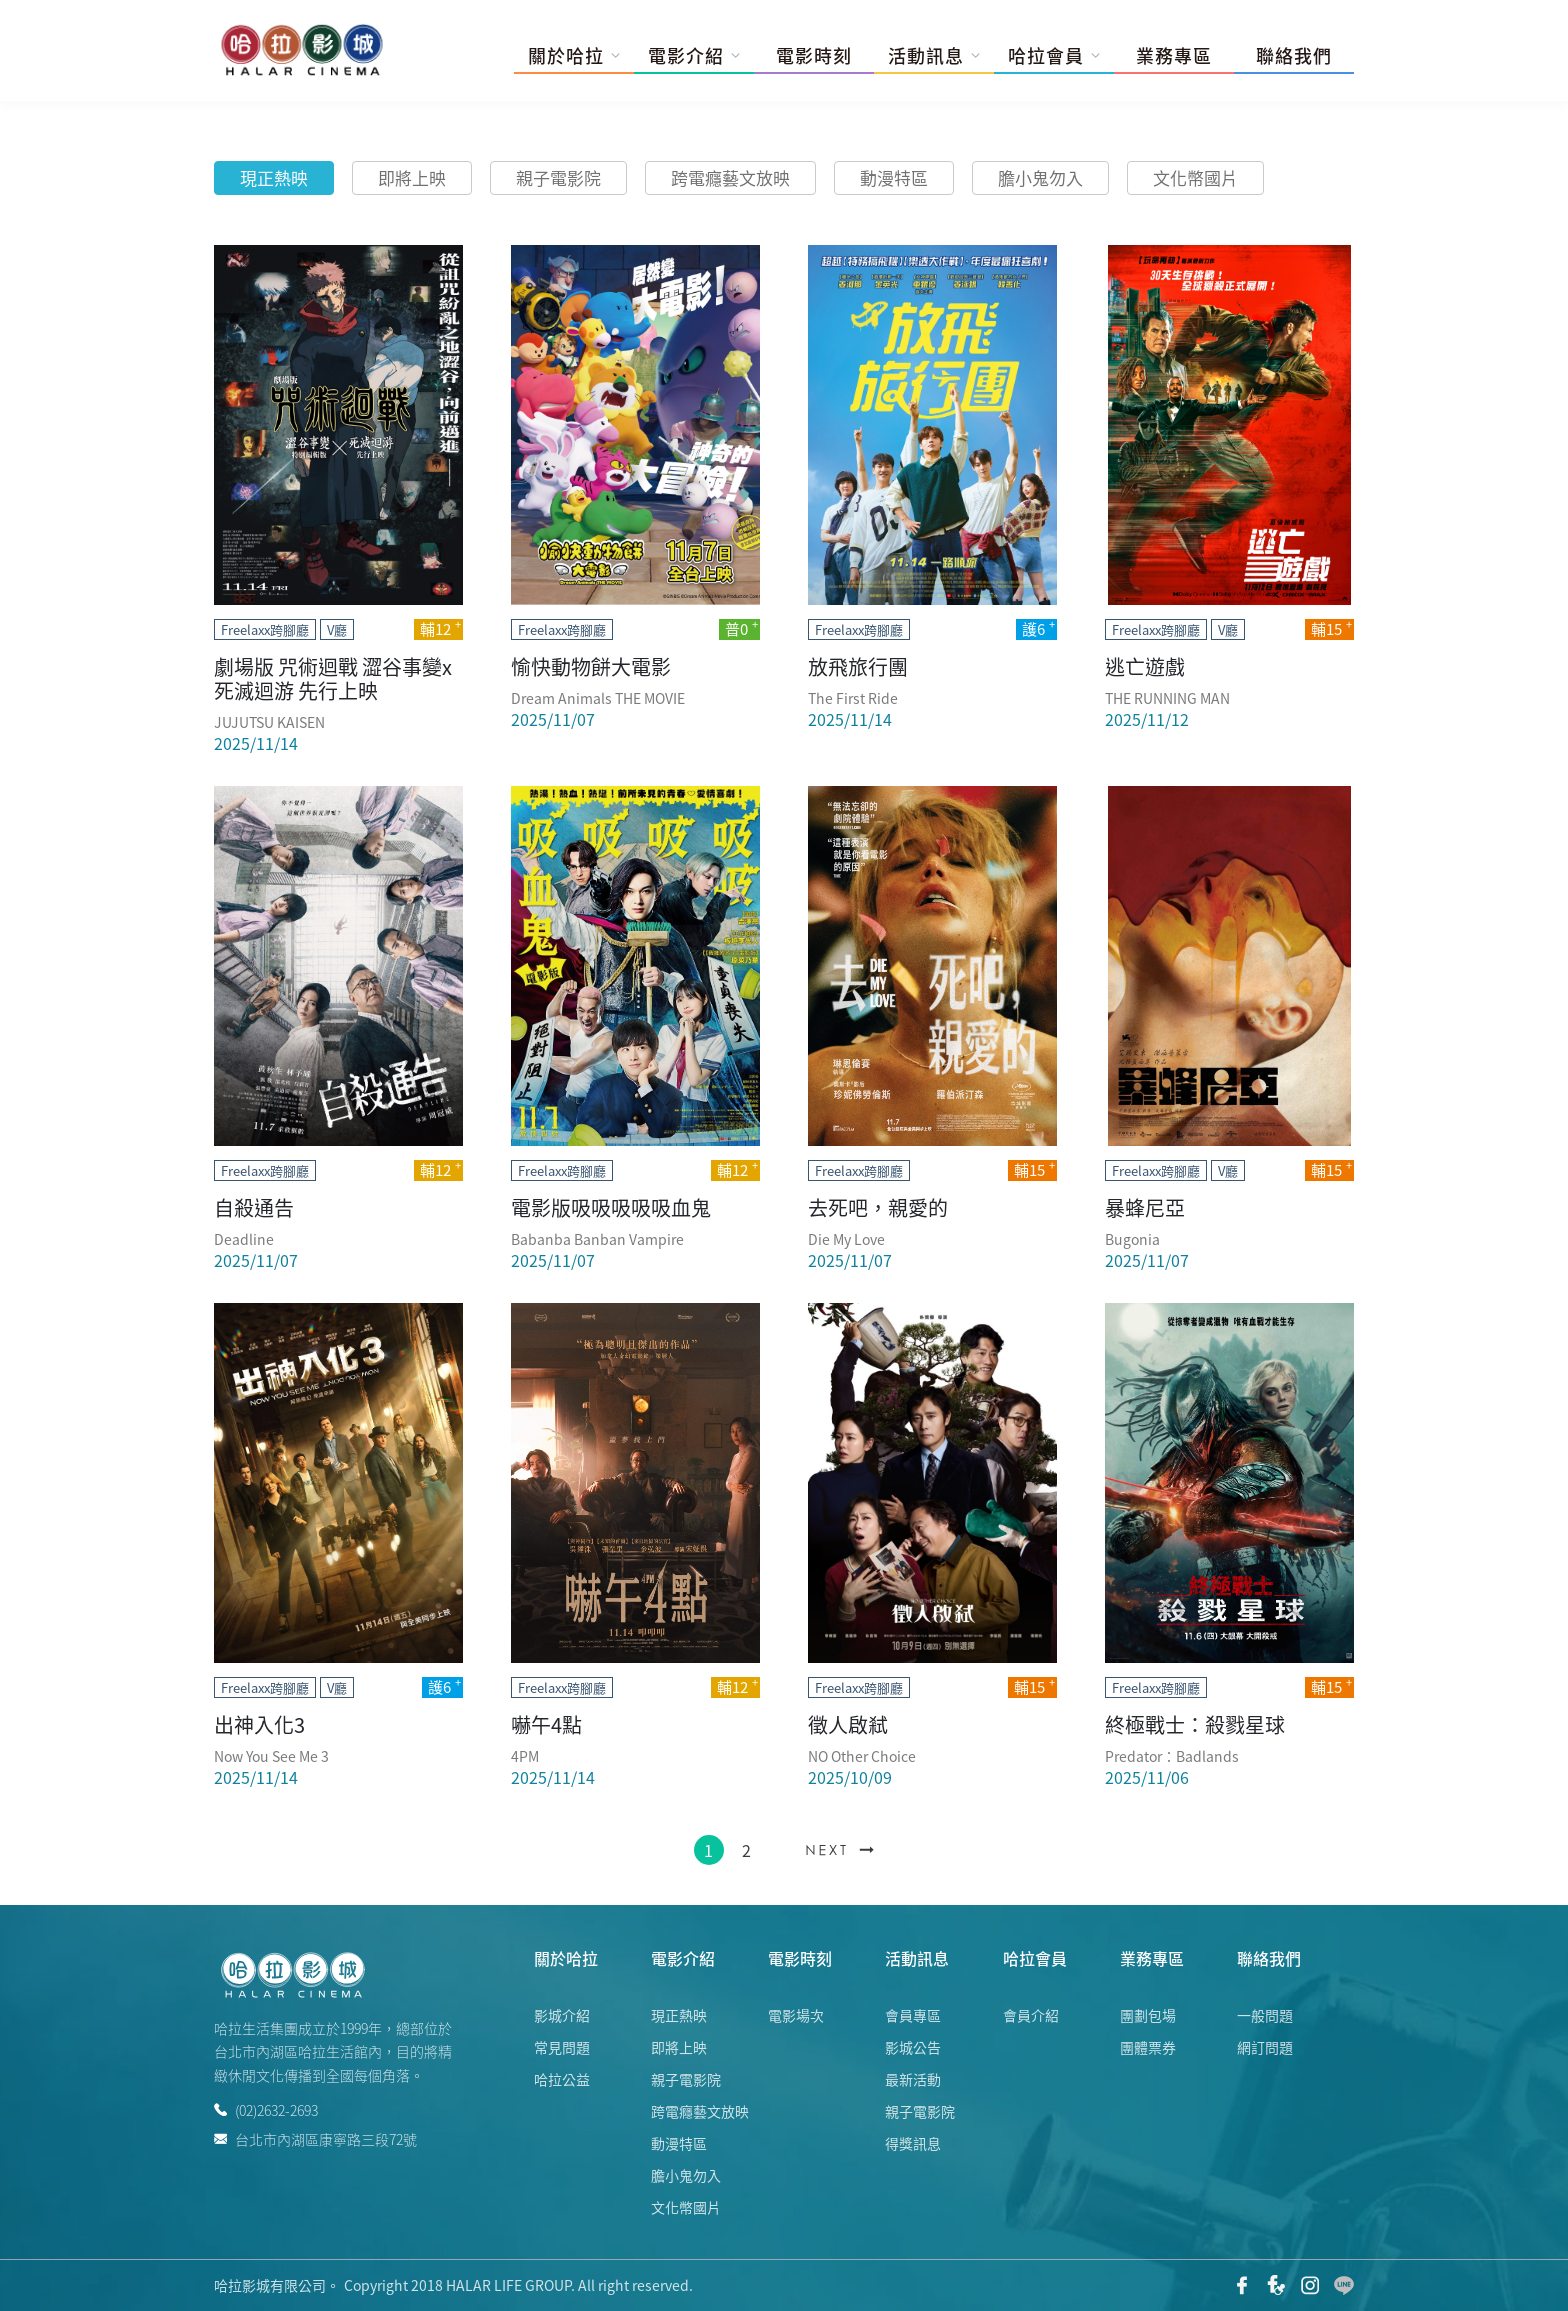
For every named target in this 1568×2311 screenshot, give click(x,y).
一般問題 (1265, 2015)
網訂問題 (1265, 2047)
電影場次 (796, 2015)
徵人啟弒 (848, 1724)
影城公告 (913, 2047)
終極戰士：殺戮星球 (1195, 1724)
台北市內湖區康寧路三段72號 (315, 2137)
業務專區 (1174, 56)
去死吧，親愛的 (878, 1207)
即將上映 (412, 177)
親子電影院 (558, 177)
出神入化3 (259, 1724)
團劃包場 (1148, 2015)
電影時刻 (814, 56)
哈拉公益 (562, 2079)
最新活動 (913, 2079)
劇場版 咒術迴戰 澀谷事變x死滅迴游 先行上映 (333, 678)
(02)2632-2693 (266, 2110)
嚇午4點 (546, 1724)
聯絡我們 (1294, 56)
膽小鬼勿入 (1040, 177)
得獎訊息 (913, 2143)
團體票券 (1148, 2047)
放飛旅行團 (858, 666)
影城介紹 (562, 2015)
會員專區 (913, 2015)
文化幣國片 (1195, 177)
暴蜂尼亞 (1145, 1207)
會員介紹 (1031, 2015)
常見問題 (562, 2047)
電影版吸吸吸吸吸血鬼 (611, 1207)
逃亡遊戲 (1145, 666)
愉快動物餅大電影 (591, 666)
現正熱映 (274, 177)
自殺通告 (254, 1207)
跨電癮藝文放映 (730, 177)
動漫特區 (894, 177)
